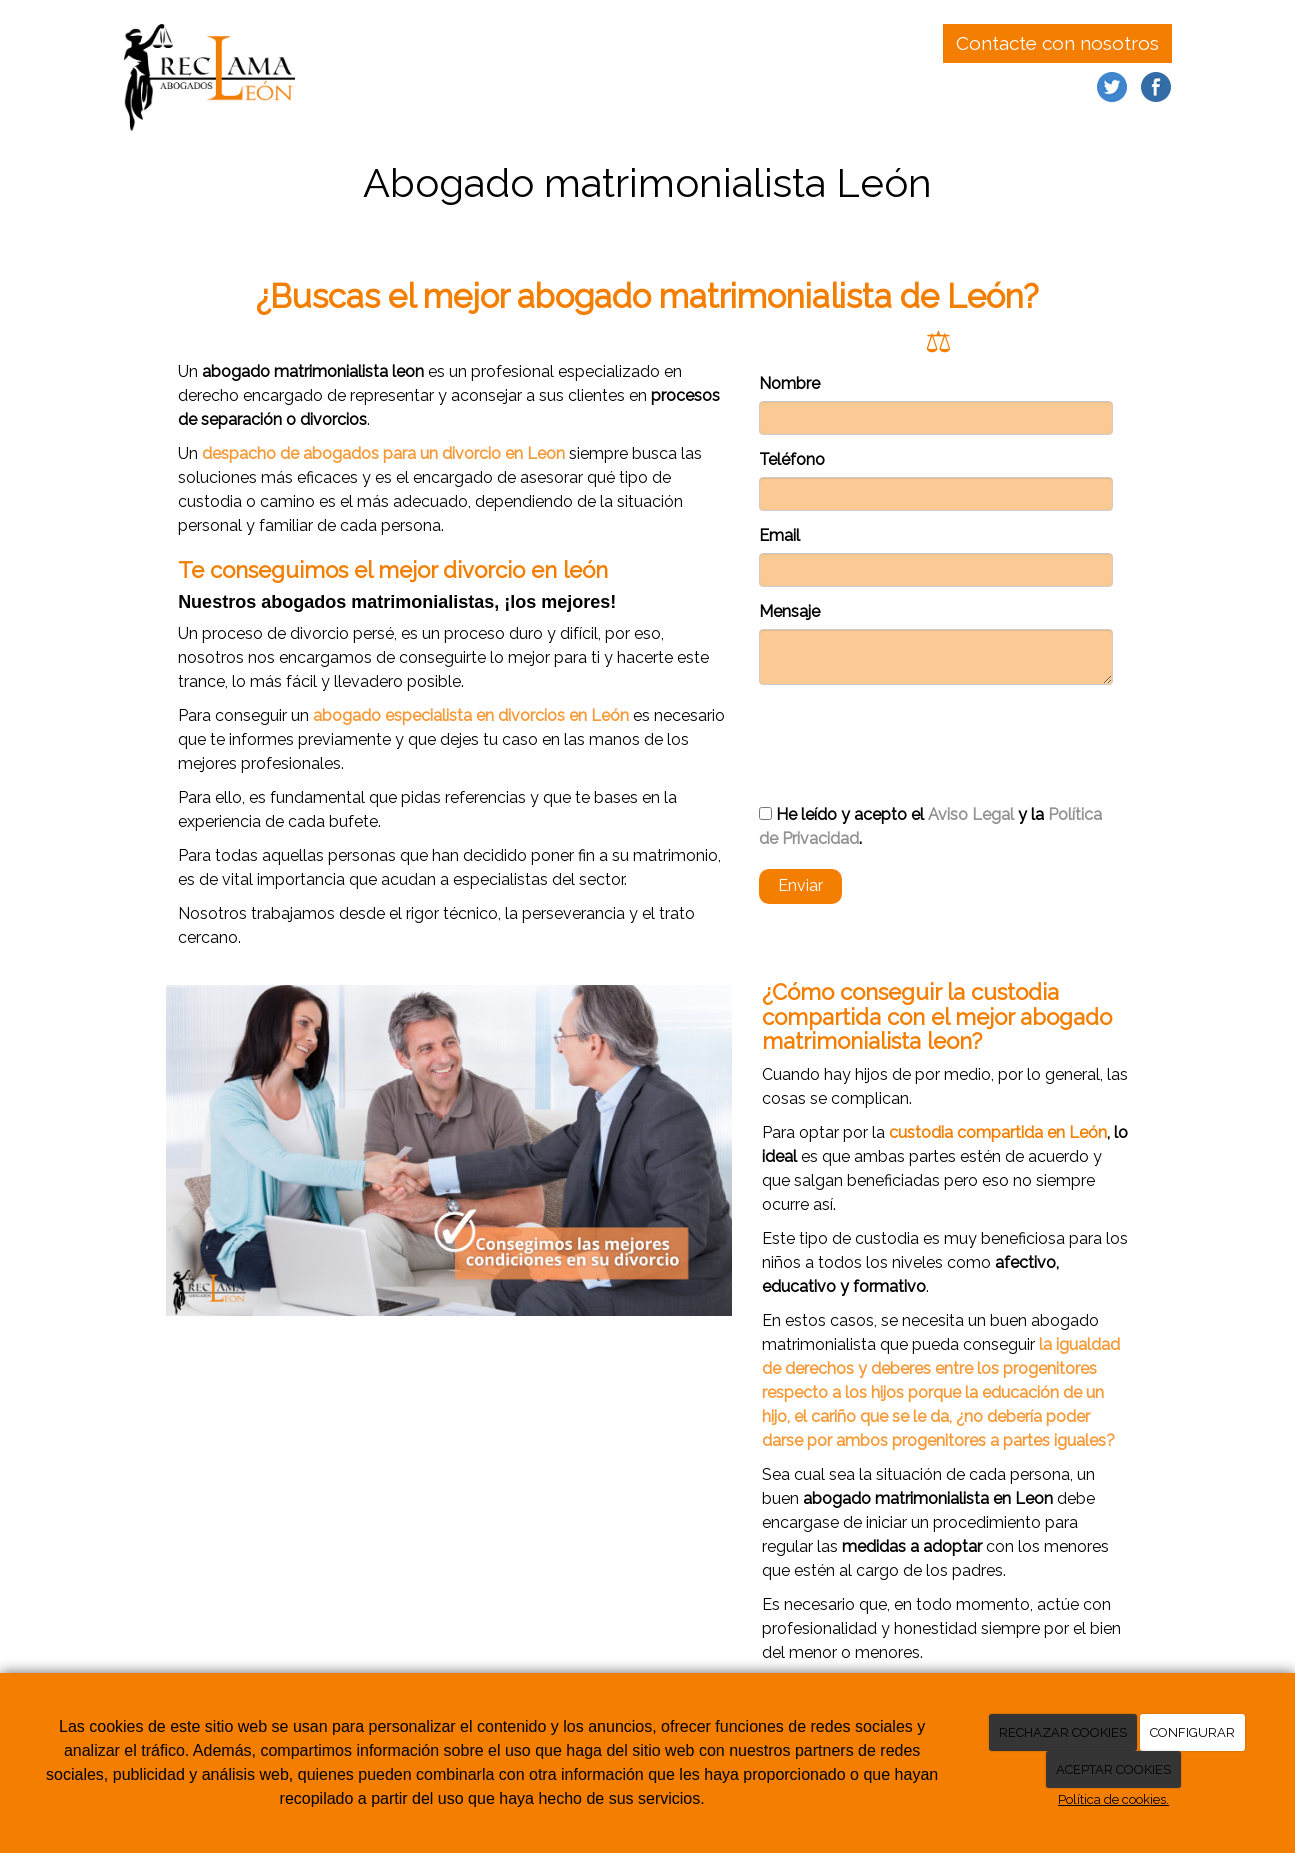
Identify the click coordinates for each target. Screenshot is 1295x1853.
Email (779, 535)
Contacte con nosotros (1057, 43)
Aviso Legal (971, 814)
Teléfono (792, 459)
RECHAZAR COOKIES (1063, 1732)
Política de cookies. (1113, 1799)
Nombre (789, 383)
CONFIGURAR (1192, 1732)
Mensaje (789, 611)
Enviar (800, 885)
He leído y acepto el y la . (930, 826)
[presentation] (911, 736)
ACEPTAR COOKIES (1113, 1769)
